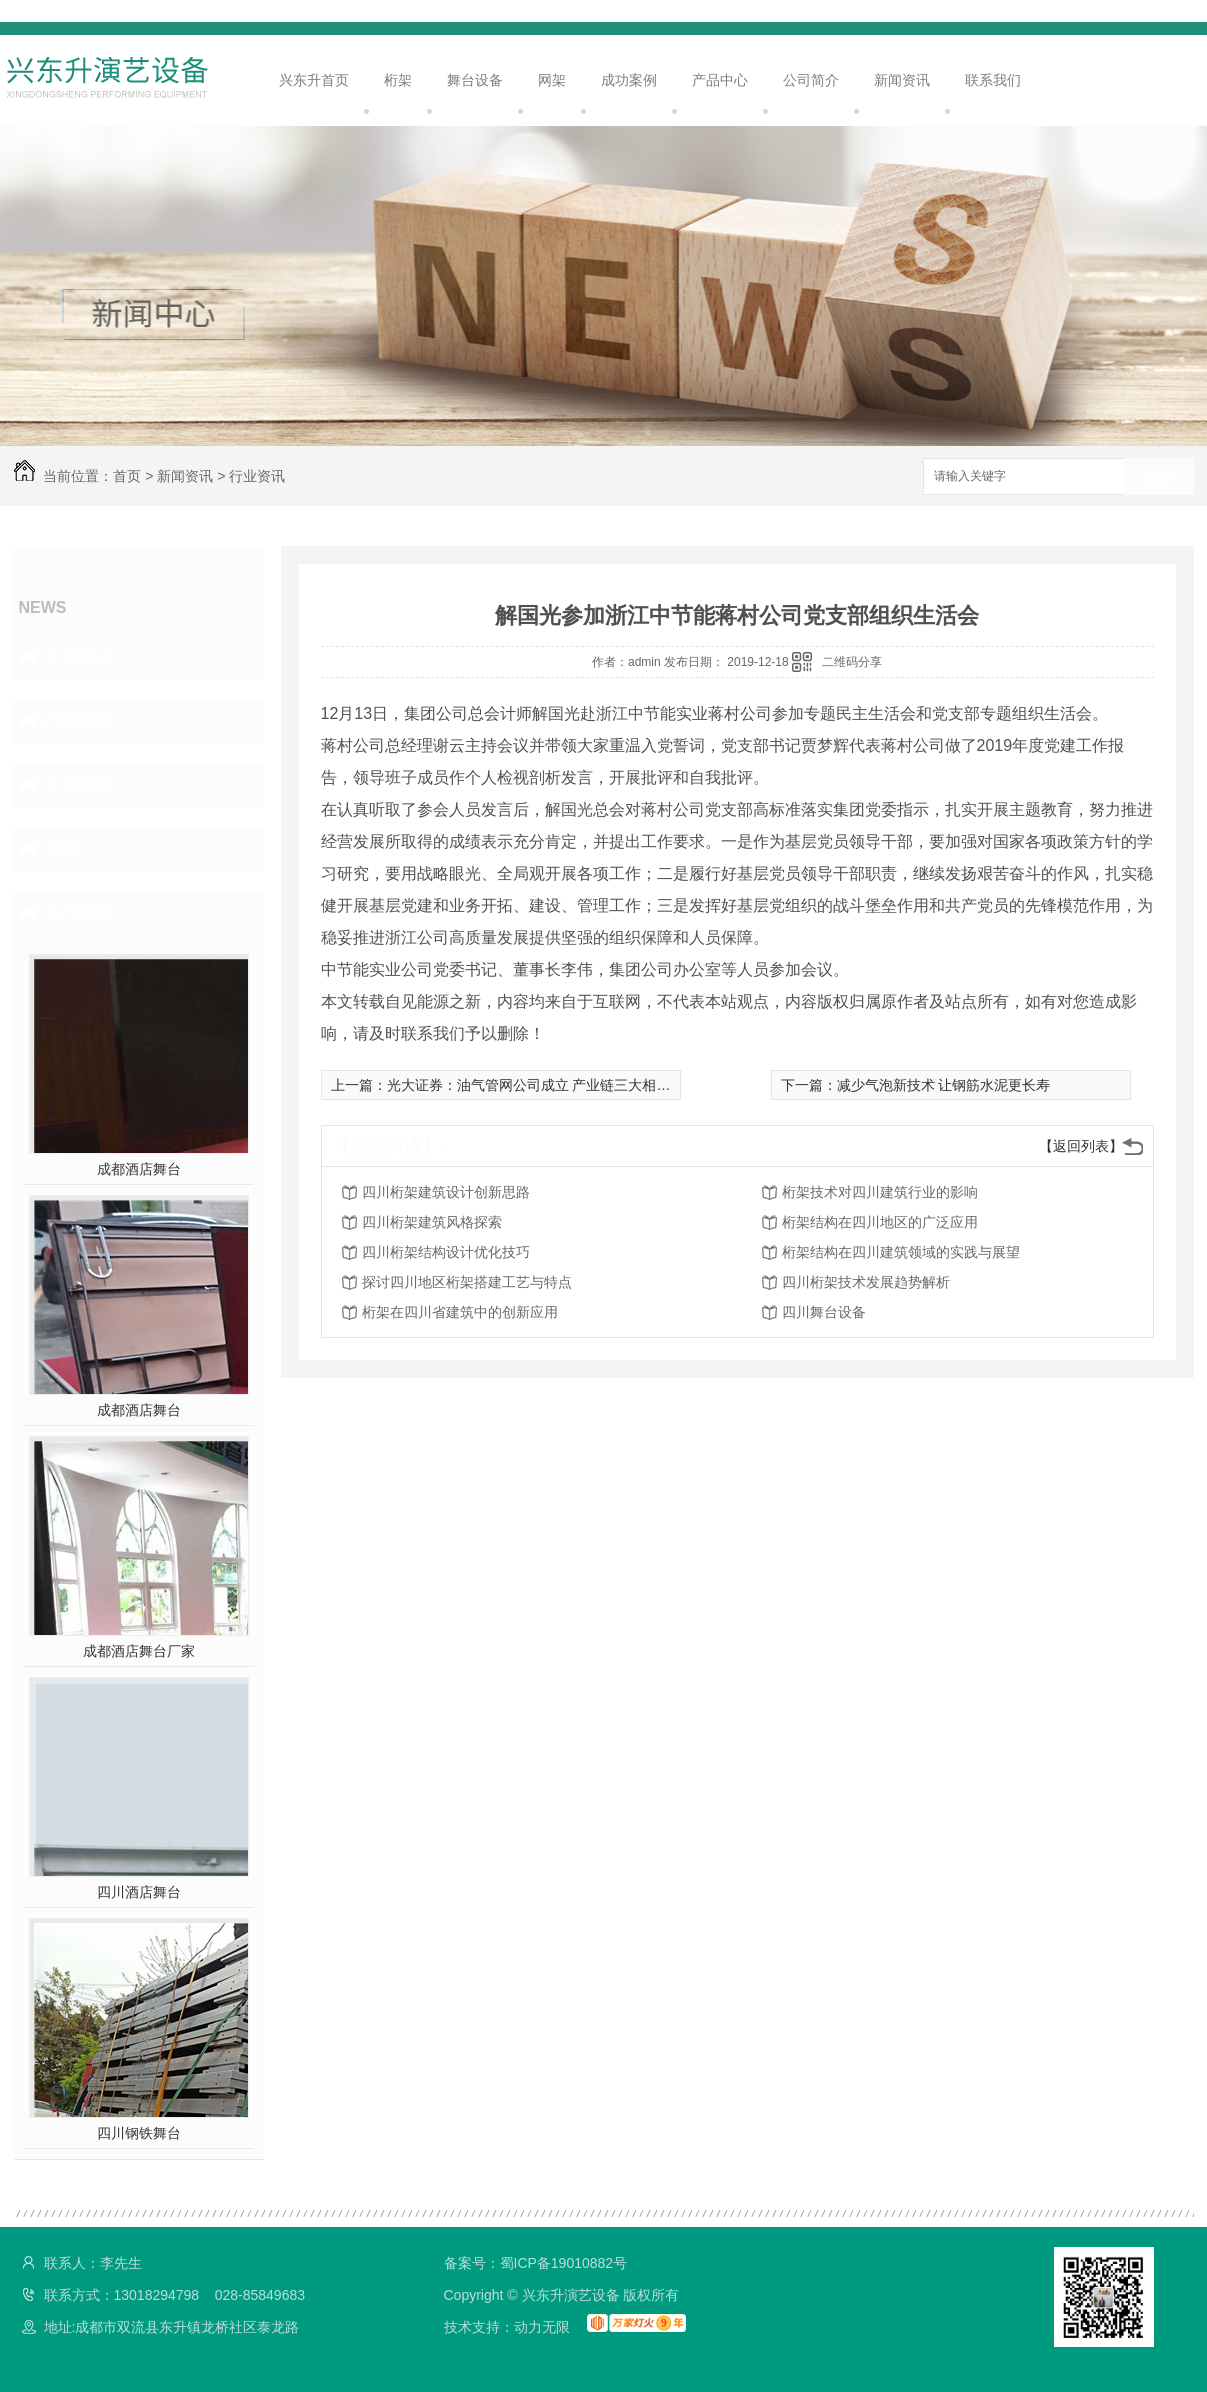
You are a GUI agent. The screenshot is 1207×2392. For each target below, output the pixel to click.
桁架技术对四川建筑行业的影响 (880, 1192)
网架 (552, 80)
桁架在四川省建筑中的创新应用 (460, 1312)
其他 (62, 849)
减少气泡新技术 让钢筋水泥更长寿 (944, 1085)
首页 (127, 476)
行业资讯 (257, 476)
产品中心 (720, 80)
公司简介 (811, 80)
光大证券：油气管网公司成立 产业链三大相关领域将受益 (564, 1085)
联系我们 (993, 80)
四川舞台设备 (824, 1312)
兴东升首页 (314, 80)
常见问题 (80, 785)
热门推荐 (80, 913)
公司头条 (80, 657)
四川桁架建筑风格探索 (432, 1222)
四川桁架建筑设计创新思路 (446, 1192)
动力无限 (542, 2327)
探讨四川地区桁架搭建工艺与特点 (467, 1282)
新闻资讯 (902, 80)
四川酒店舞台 (139, 1892)
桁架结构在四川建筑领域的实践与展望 (901, 1252)
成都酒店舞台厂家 (139, 1651)
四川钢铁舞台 (139, 2133)
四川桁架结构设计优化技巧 (446, 1252)
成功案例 (629, 80)
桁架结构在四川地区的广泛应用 (880, 1222)
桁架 (398, 80)
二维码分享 (852, 662)
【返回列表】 (1081, 1146)
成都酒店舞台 (139, 1169)
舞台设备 (475, 80)
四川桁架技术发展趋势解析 (866, 1282)
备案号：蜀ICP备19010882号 (536, 2263)
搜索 (1159, 477)
